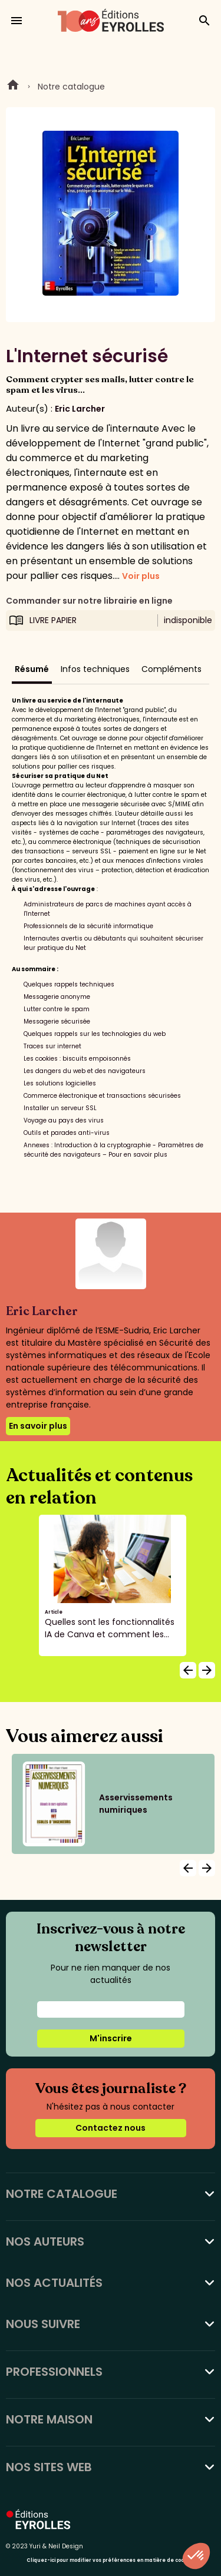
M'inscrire (111, 2038)
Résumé (32, 669)
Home (13, 86)
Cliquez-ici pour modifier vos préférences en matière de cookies (110, 2560)
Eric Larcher (80, 409)
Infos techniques (95, 669)
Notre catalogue (71, 86)
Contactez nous (110, 2128)
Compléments (171, 669)
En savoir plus (38, 1426)
